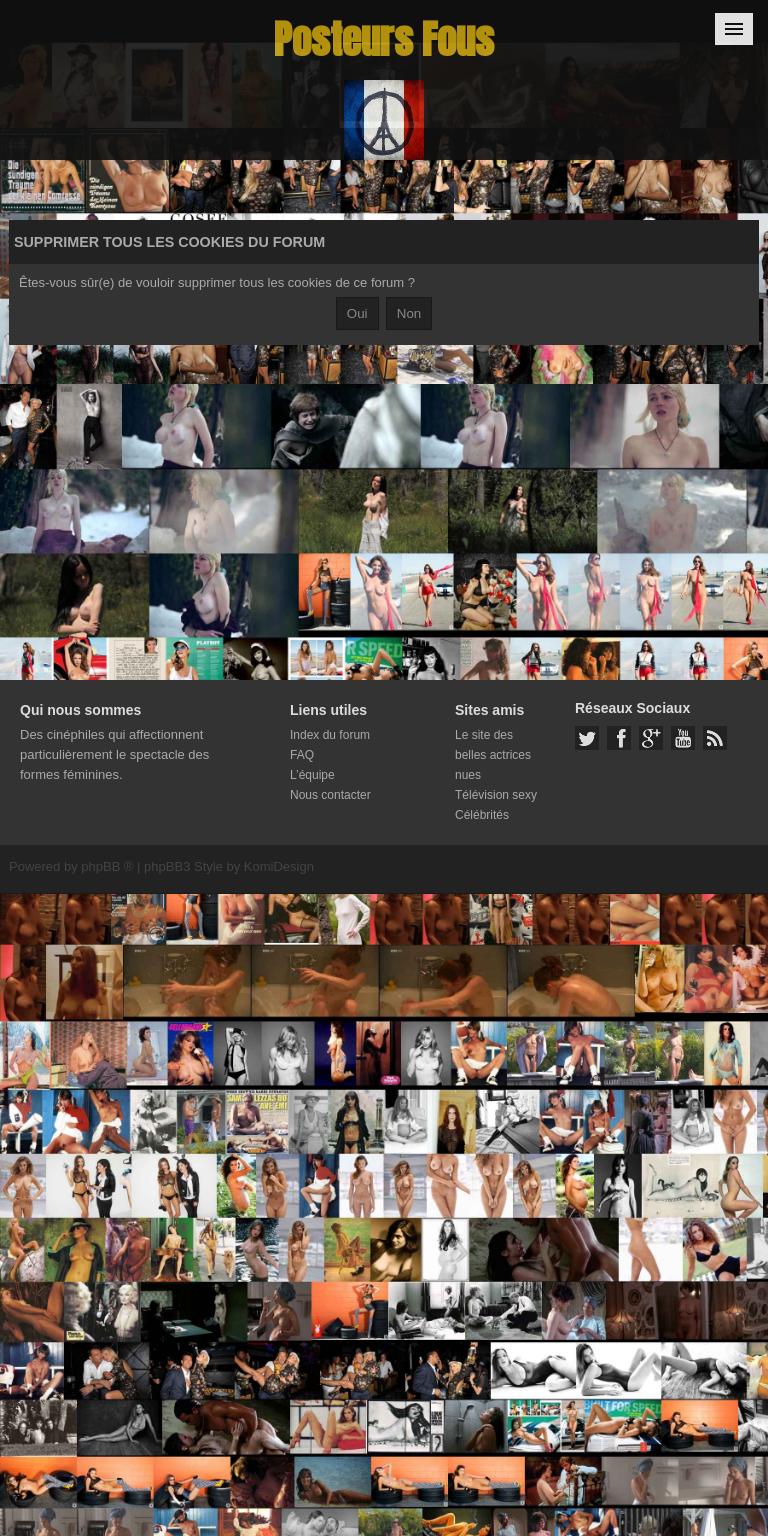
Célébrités (482, 815)
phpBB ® (107, 866)
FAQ (302, 755)
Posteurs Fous (384, 39)
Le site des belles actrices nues (493, 755)
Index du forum (330, 735)
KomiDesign (279, 866)
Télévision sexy (496, 795)
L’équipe (312, 775)
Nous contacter (330, 795)
